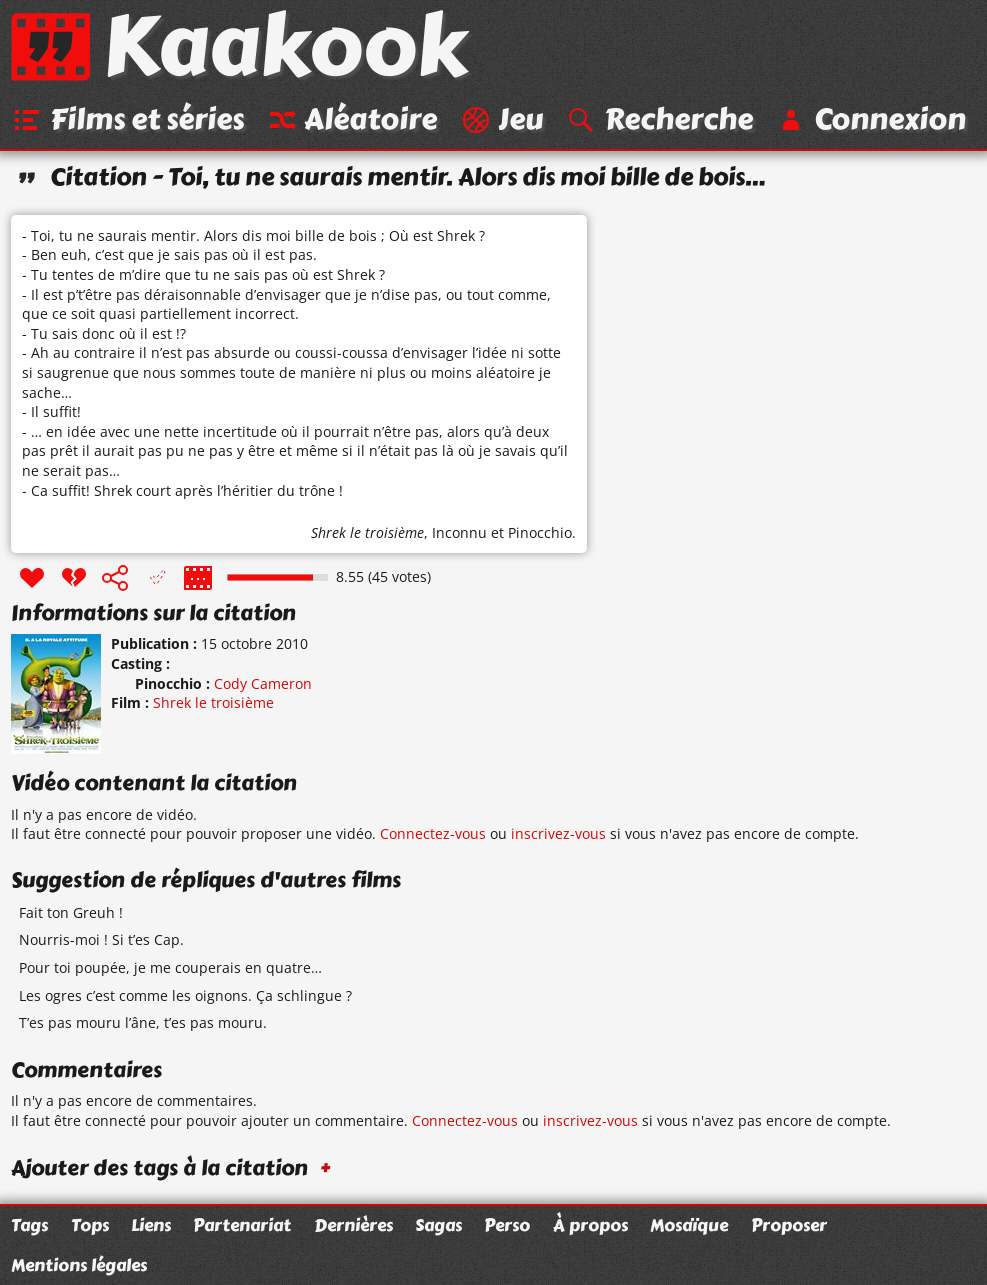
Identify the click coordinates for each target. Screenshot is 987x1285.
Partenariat (242, 1225)
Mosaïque (689, 1225)
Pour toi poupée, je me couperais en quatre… (170, 967)
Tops (90, 1225)
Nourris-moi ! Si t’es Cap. (101, 939)
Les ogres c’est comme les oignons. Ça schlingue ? (185, 995)
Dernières (353, 1225)
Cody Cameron (263, 683)
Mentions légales (79, 1265)
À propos (590, 1225)
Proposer (789, 1225)
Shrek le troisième (367, 532)
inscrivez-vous (558, 833)
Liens (151, 1225)
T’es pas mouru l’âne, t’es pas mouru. (143, 1022)
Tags (29, 1225)
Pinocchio (540, 532)
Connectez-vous (433, 833)
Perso (507, 1225)
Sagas (438, 1225)
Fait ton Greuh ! (71, 912)
